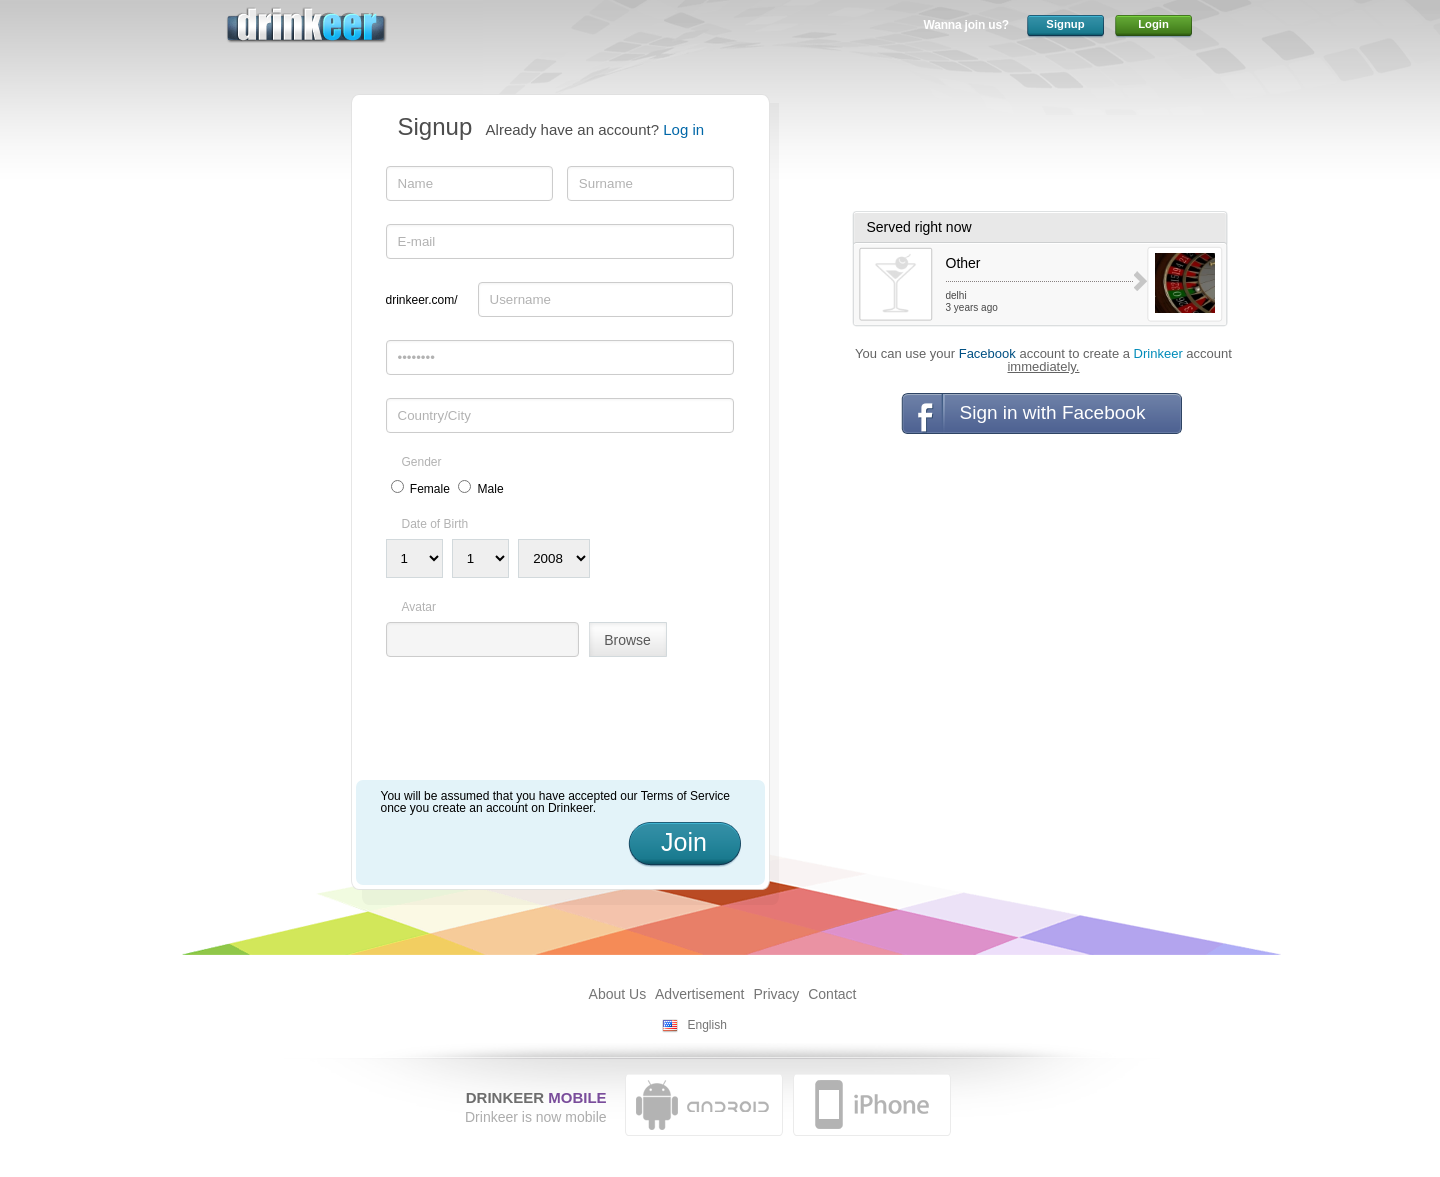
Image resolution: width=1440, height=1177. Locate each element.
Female (430, 489)
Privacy (776, 994)
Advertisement (699, 994)
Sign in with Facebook (1053, 412)
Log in (683, 129)
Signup (1065, 24)
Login (1153, 24)
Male (491, 489)
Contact (832, 994)
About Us (618, 994)
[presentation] (538, 726)
